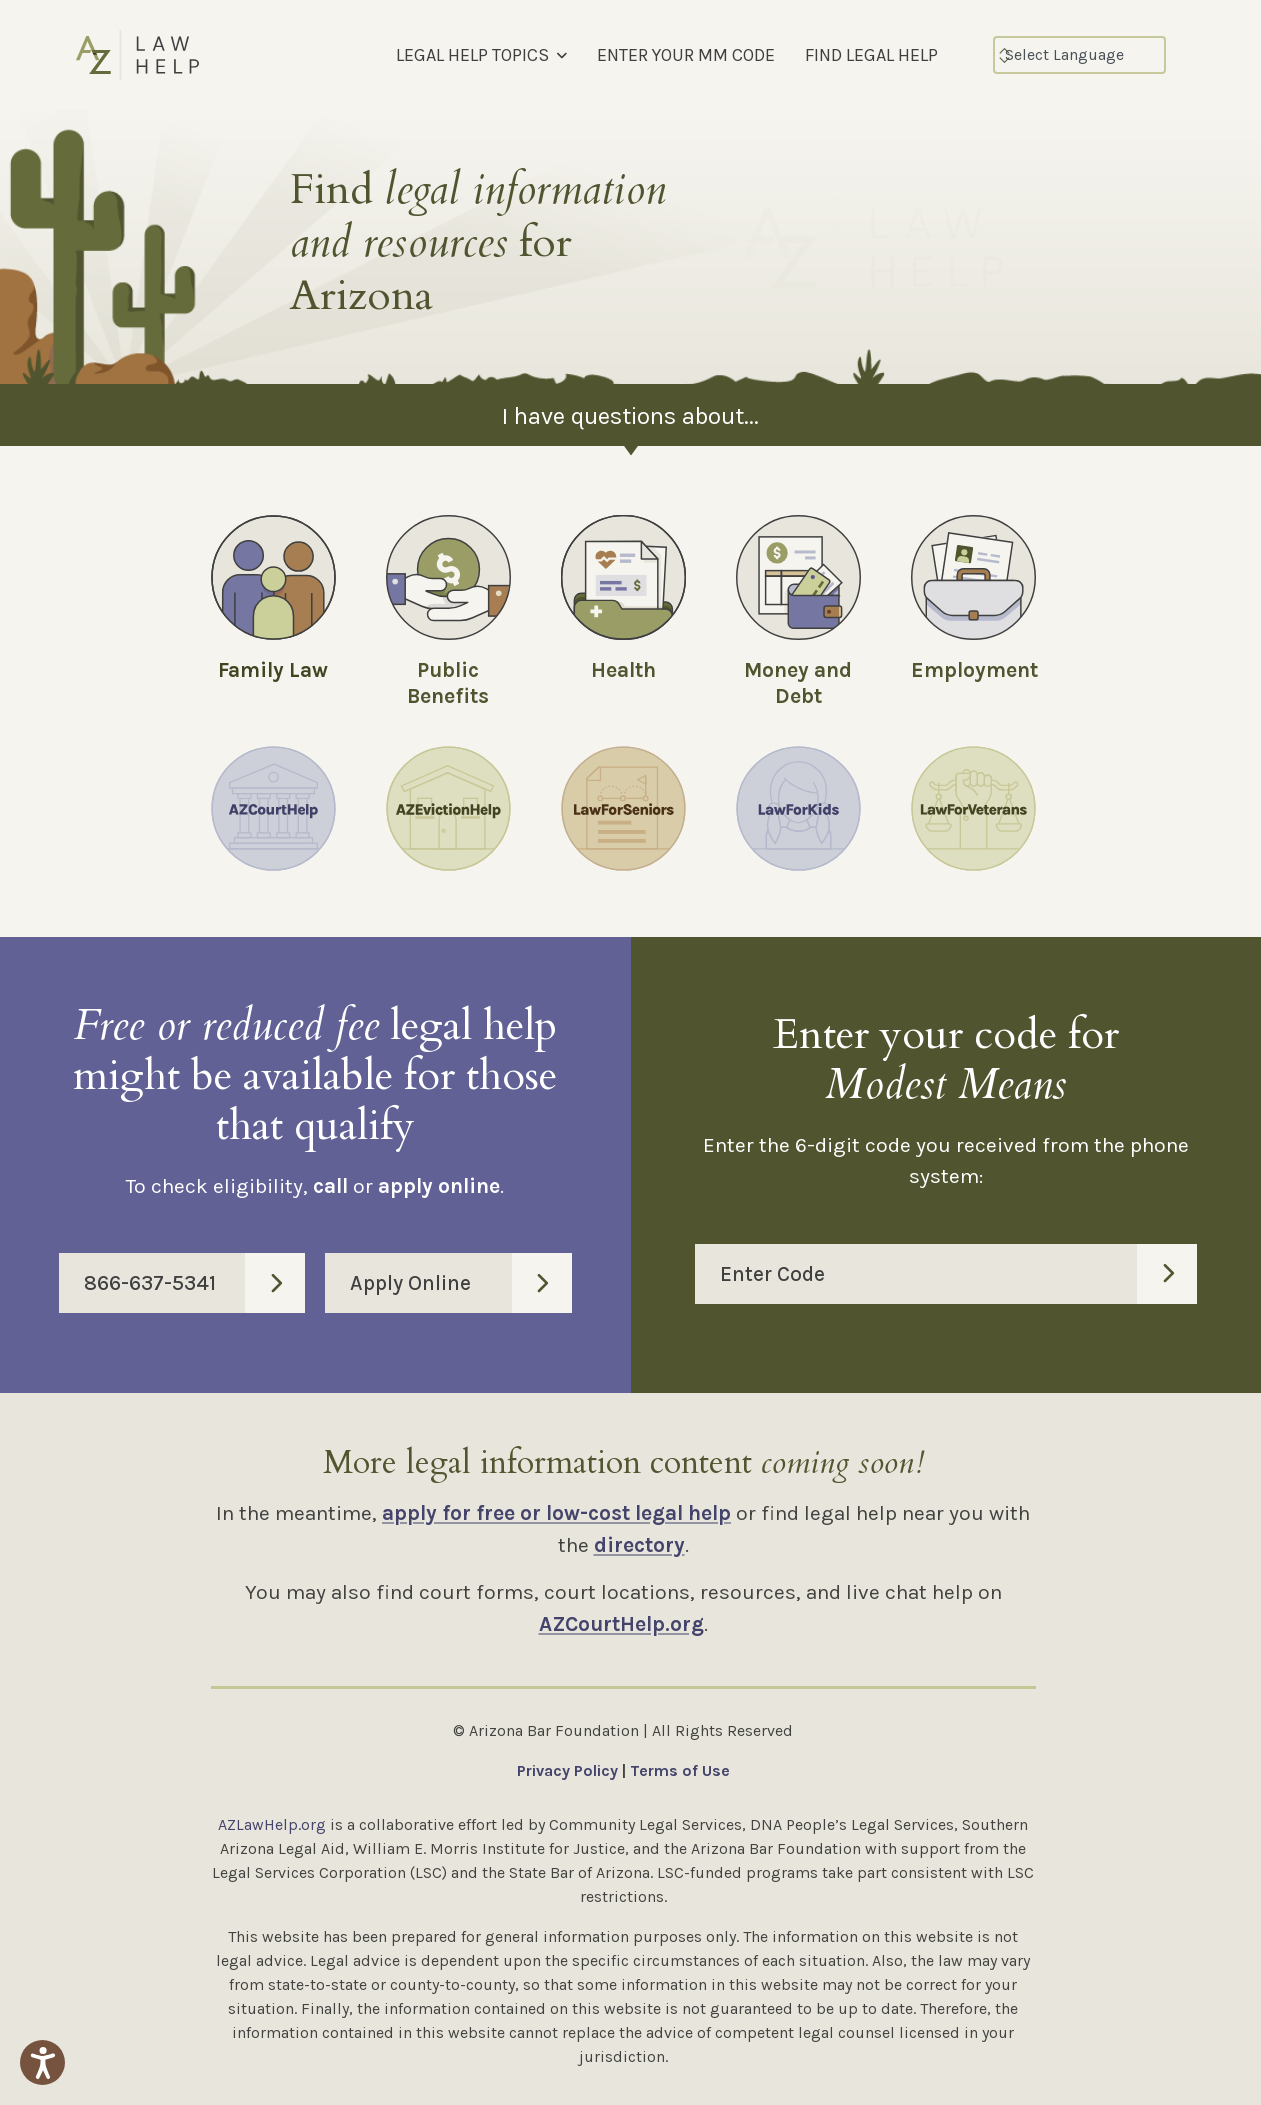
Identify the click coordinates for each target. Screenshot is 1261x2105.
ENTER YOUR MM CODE (686, 55)
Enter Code (959, 1274)
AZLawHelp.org (272, 1824)
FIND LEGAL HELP (871, 55)
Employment (974, 670)
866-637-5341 (194, 1283)
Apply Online (460, 1283)
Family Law (273, 670)
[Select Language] (1079, 55)
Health (623, 670)
